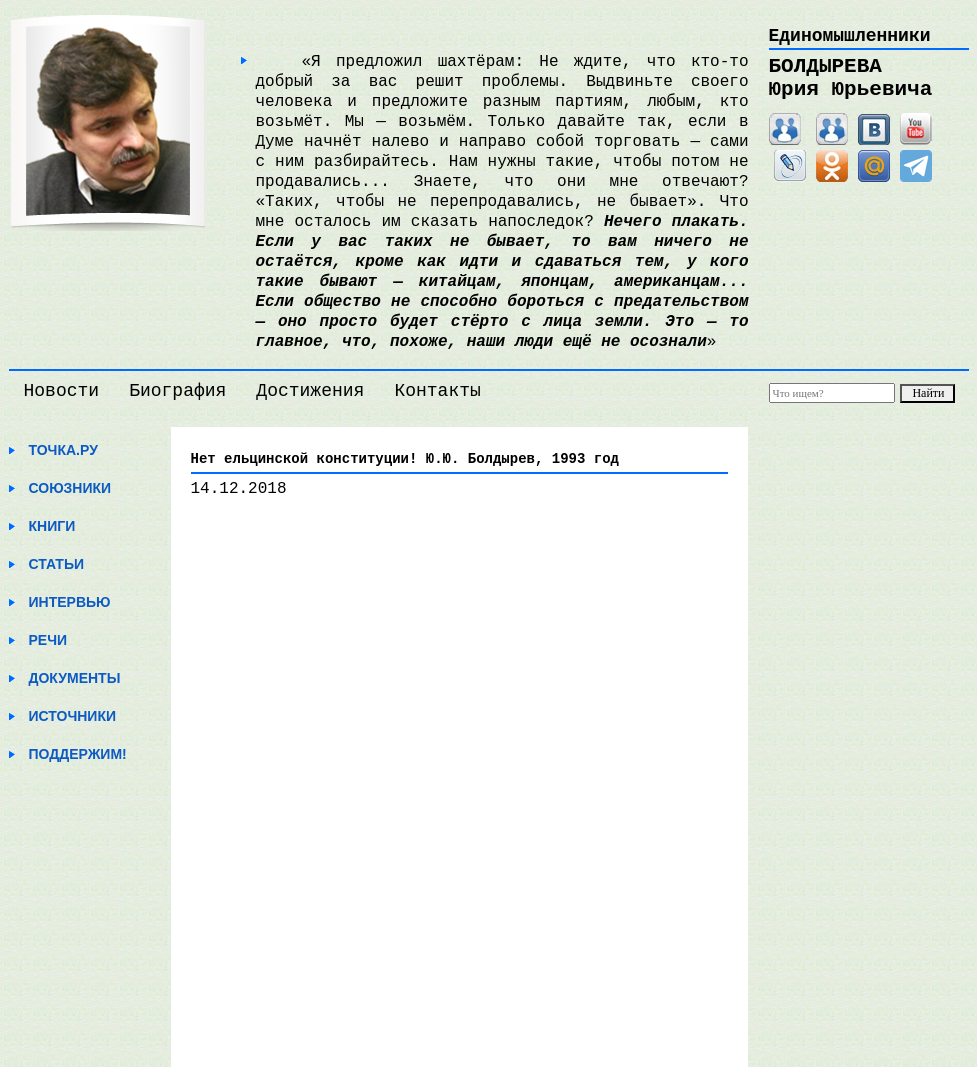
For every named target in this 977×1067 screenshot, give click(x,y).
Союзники (70, 488)
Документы (75, 678)
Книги (52, 526)
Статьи (57, 564)
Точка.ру (63, 450)
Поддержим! (78, 754)
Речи (48, 640)
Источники (73, 716)
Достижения (310, 391)
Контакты (437, 391)
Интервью (70, 602)
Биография (177, 391)
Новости (62, 391)
